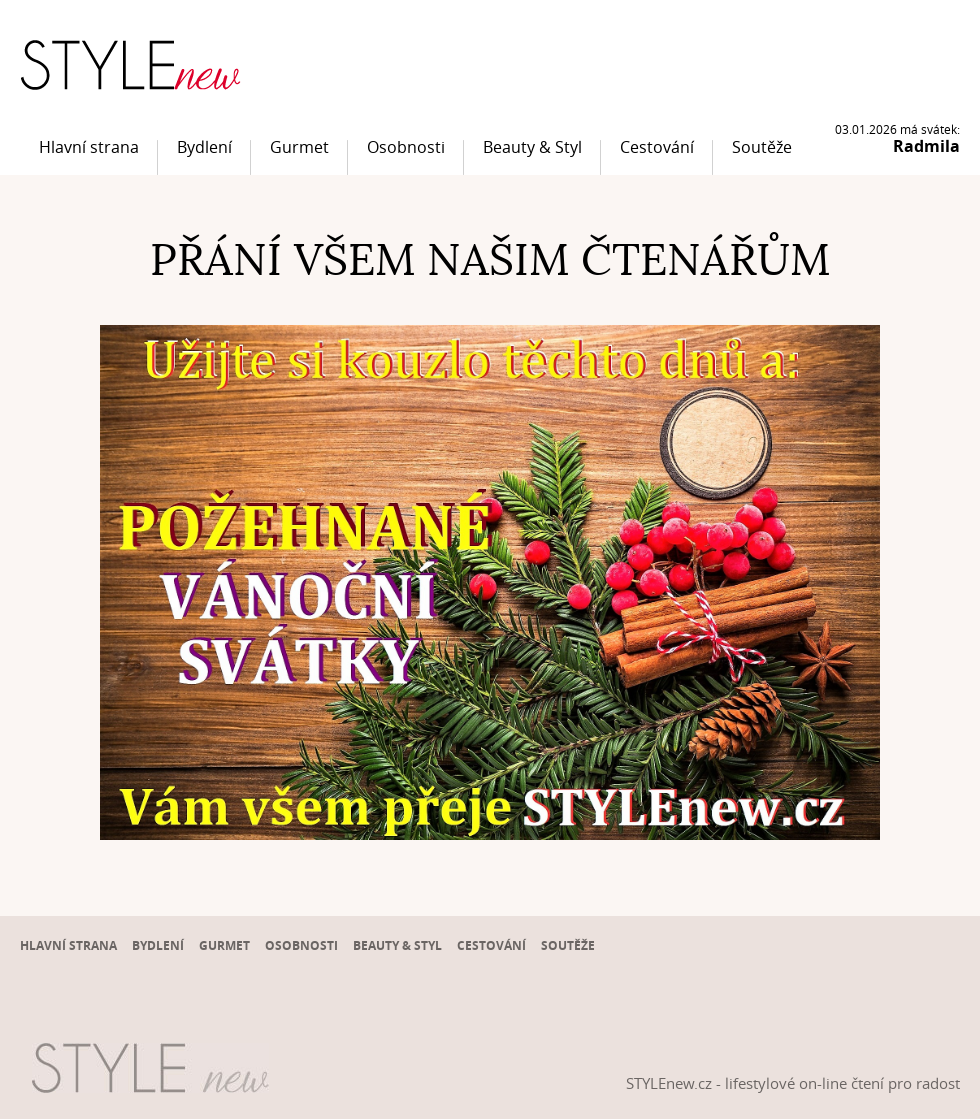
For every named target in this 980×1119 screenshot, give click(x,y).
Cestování (657, 147)
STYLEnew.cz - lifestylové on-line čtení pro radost (793, 1083)
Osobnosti (406, 147)
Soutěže (762, 147)
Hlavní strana (89, 147)
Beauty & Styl (532, 147)
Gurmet (299, 147)
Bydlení (204, 147)
